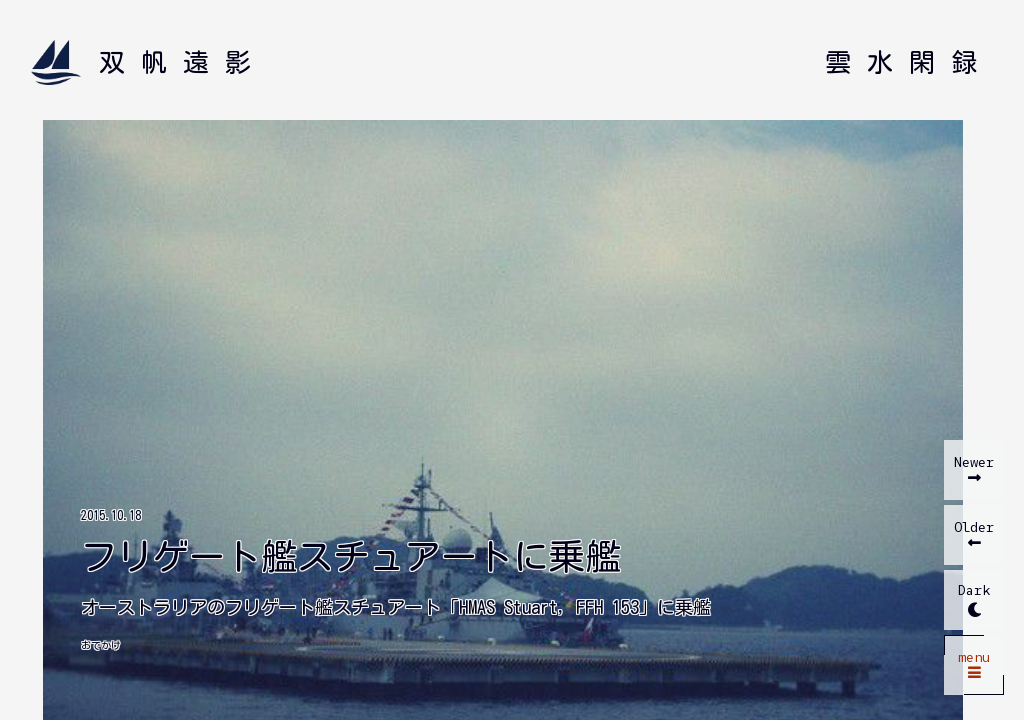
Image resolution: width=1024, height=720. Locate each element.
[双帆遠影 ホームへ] (149, 62)
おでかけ (101, 645)
